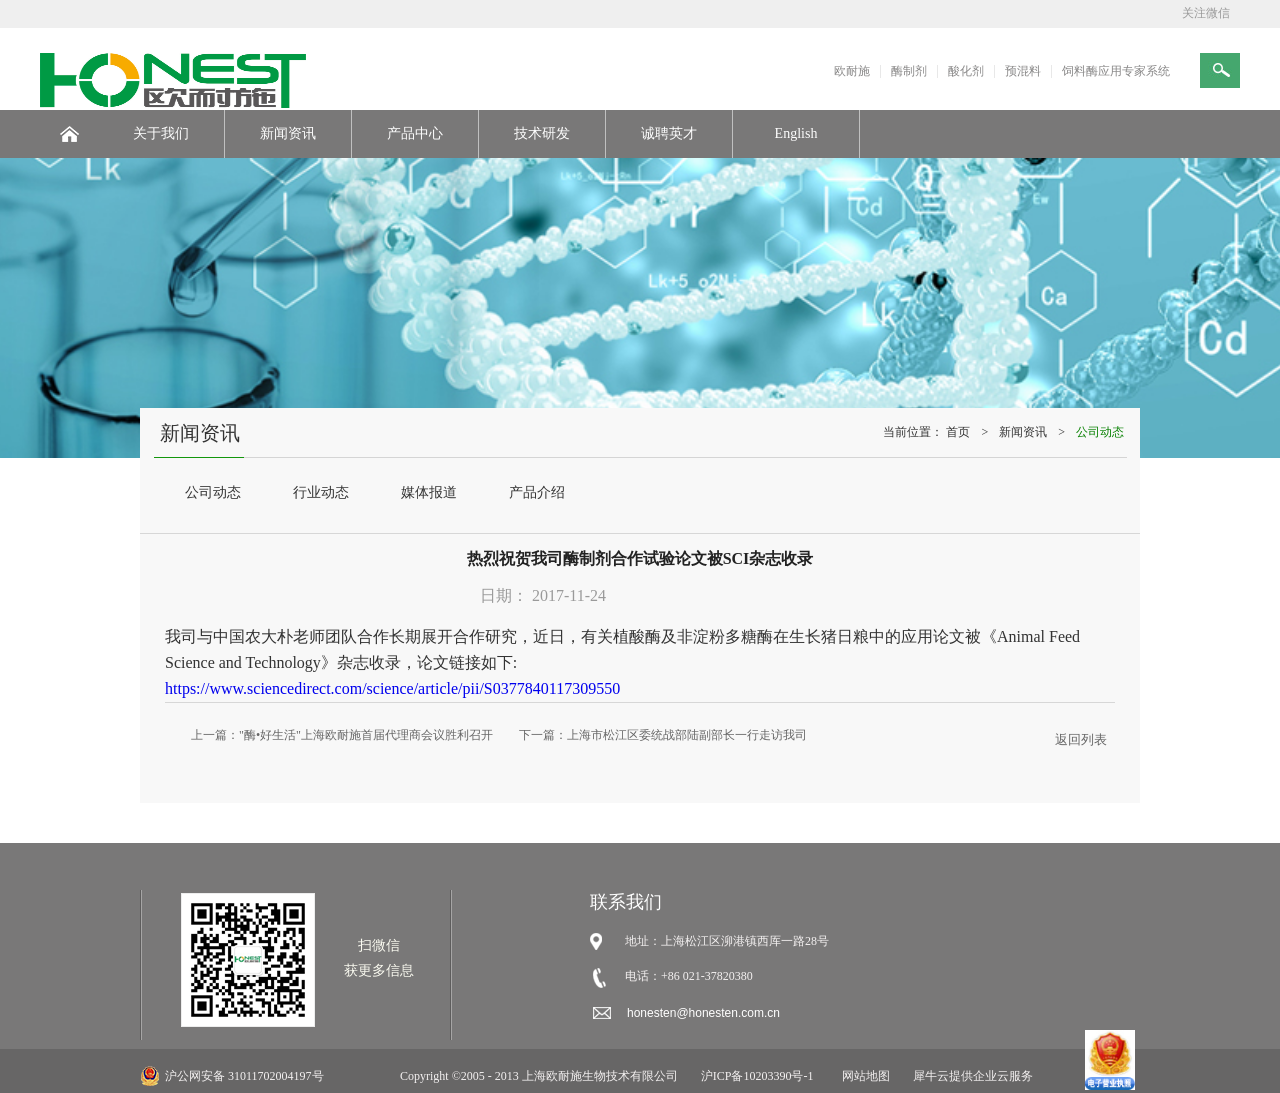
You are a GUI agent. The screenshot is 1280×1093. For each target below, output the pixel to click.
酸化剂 (966, 71)
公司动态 (1100, 432)
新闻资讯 (1023, 432)
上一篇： (342, 735)
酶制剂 (909, 71)
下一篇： (663, 735)
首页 (958, 432)
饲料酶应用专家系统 (1116, 71)
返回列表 (1081, 739)
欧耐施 (852, 71)
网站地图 (863, 1076)
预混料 (1023, 71)
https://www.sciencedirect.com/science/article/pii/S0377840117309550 (392, 688)
